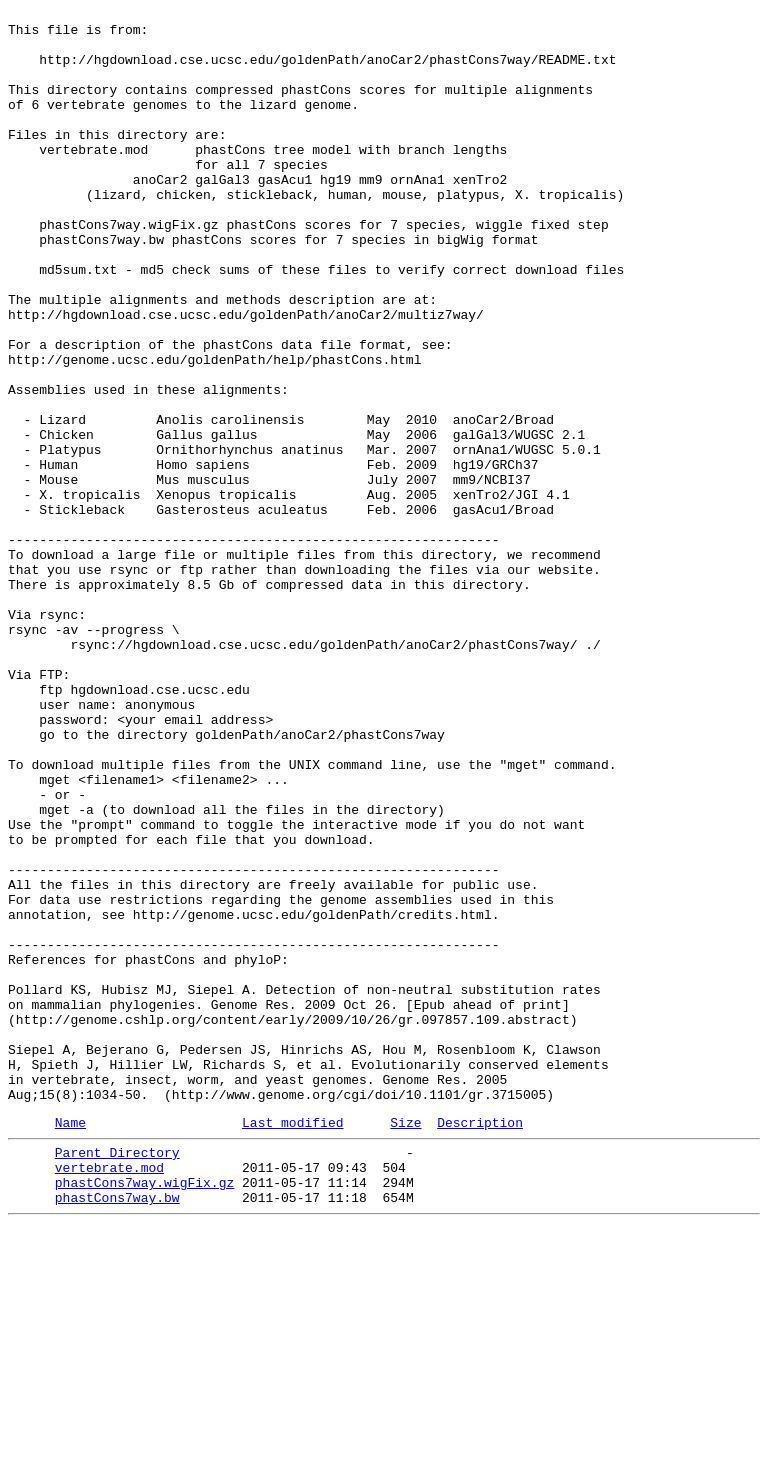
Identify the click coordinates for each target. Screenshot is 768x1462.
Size (405, 1344)
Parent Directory (117, 1377)
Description (480, 1344)
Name (70, 1344)
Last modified (292, 1344)
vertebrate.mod (109, 1395)
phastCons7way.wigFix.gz (144, 1413)
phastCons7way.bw (117, 1431)
